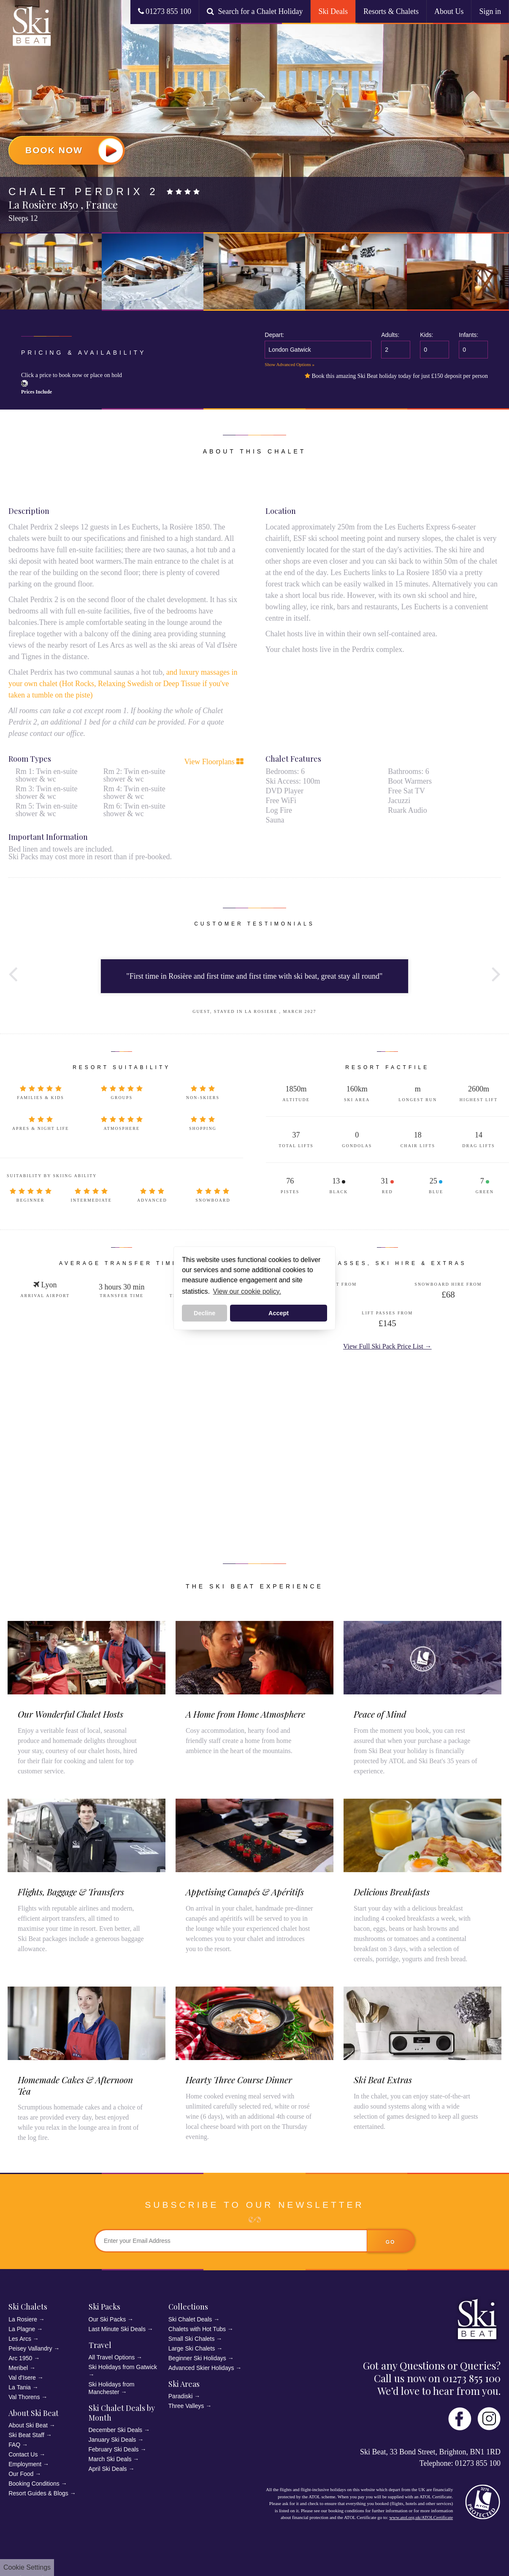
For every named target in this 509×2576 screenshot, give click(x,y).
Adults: (390, 334)
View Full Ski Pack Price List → (387, 1346)
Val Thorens (24, 2397)
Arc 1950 (20, 2358)
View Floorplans (214, 761)
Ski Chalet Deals (190, 2319)
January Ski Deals (112, 2439)
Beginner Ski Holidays (197, 2358)
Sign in (490, 11)
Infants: (468, 334)
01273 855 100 (165, 11)
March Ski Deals (110, 2459)
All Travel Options (112, 2357)
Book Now (74, 150)
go (390, 2242)
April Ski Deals (108, 2468)
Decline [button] (204, 1313)
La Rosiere (22, 2319)
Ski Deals (333, 11)
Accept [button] (278, 1313)
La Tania (19, 2387)
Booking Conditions (34, 2483)
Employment (24, 2464)
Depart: (274, 334)
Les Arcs (19, 2338)
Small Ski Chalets (191, 2338)
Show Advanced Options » (289, 364)
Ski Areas (184, 2384)
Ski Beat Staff (26, 2435)
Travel (100, 2345)
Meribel (18, 2367)
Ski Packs (104, 2307)
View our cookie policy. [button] (247, 1291)
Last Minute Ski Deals (117, 2329)
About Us (449, 11)
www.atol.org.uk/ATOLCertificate (421, 2517)
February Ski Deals (114, 2449)
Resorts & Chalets (391, 11)
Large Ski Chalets (191, 2348)
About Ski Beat (33, 2413)
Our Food (20, 2473)
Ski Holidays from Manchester (112, 2388)
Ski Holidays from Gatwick (123, 2367)
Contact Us (23, 2454)
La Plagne (21, 2329)
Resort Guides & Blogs (38, 2493)
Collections (188, 2307)
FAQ (14, 2444)
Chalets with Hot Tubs (197, 2329)
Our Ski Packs (107, 2319)
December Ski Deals (116, 2430)
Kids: (426, 334)
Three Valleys (186, 2405)
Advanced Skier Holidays (201, 2367)
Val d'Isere (22, 2377)
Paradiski (180, 2396)
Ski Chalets (27, 2307)
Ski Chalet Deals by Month (122, 2413)
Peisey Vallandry (30, 2348)
